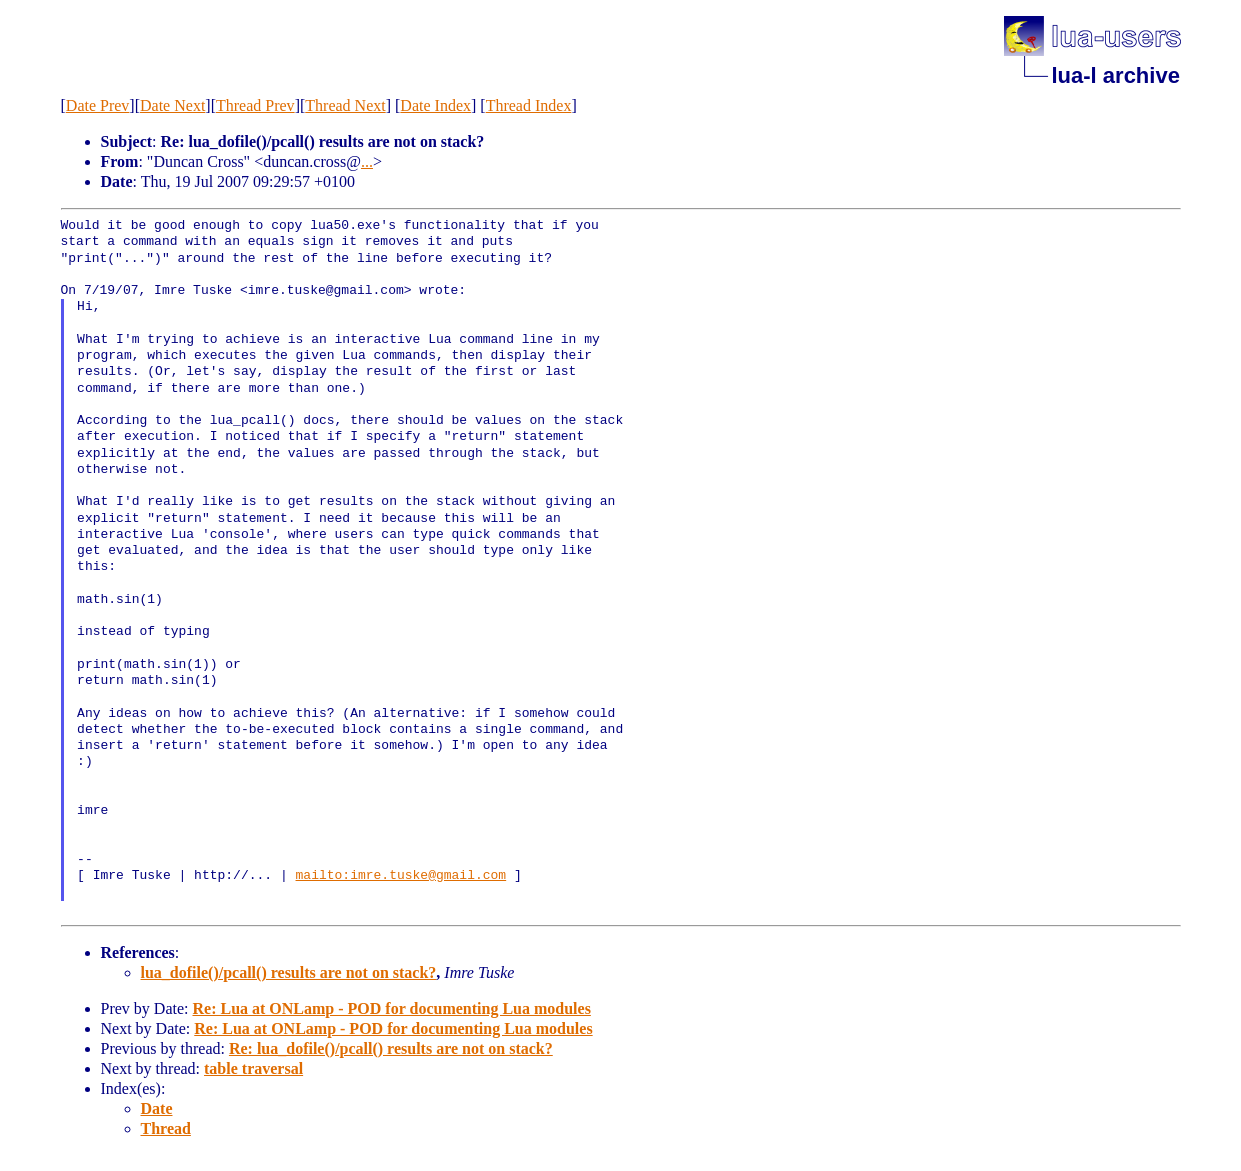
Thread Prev (255, 105)
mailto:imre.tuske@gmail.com (401, 876)
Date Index (435, 105)
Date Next (172, 105)
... (367, 161)
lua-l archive (1116, 75)
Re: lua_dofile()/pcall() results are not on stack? (391, 1048)
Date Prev (98, 105)
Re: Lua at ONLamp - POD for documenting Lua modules (391, 1008)
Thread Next (345, 105)
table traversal (253, 1068)
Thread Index (529, 105)
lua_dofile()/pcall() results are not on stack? (289, 972)
